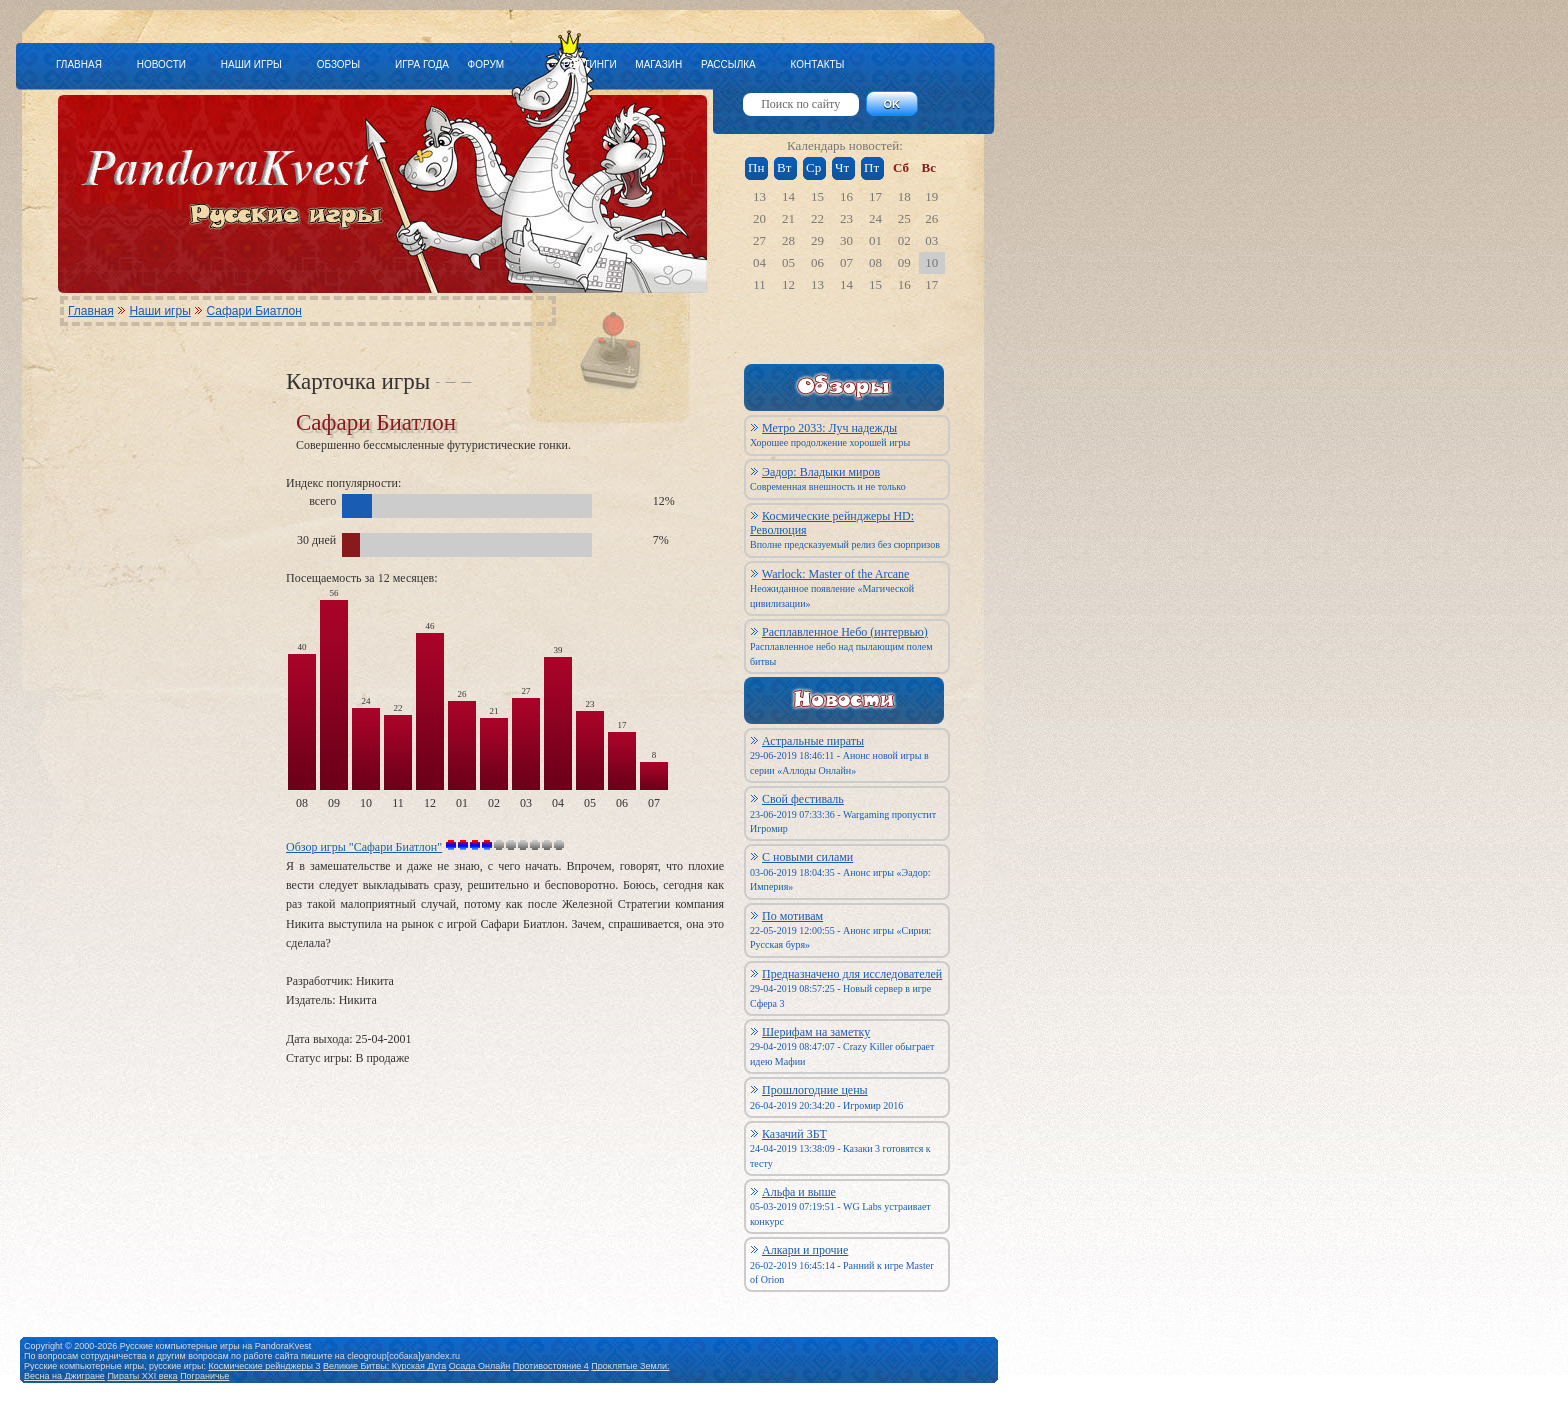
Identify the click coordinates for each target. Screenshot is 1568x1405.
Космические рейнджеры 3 (265, 1366)
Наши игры (159, 311)
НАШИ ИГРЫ (251, 64)
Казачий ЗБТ (794, 1134)
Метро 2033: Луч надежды (829, 428)
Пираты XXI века (142, 1376)
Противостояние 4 (551, 1366)
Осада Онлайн (480, 1366)
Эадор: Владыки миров (821, 472)
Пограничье (204, 1376)
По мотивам (792, 916)
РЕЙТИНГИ (590, 64)
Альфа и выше (799, 1192)
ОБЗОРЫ (338, 64)
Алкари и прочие (805, 1250)
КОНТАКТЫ (817, 64)
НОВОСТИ (161, 64)
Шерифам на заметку (816, 1032)
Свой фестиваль (803, 799)
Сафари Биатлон (253, 311)
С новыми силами (807, 857)
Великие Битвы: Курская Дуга (384, 1366)
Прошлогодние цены (815, 1090)
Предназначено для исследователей (852, 974)
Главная (91, 311)
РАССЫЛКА (728, 64)
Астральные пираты (813, 741)
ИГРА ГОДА (422, 64)
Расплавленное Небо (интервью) (845, 632)
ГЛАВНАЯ (79, 64)
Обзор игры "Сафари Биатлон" (364, 847)
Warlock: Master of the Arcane (836, 574)
